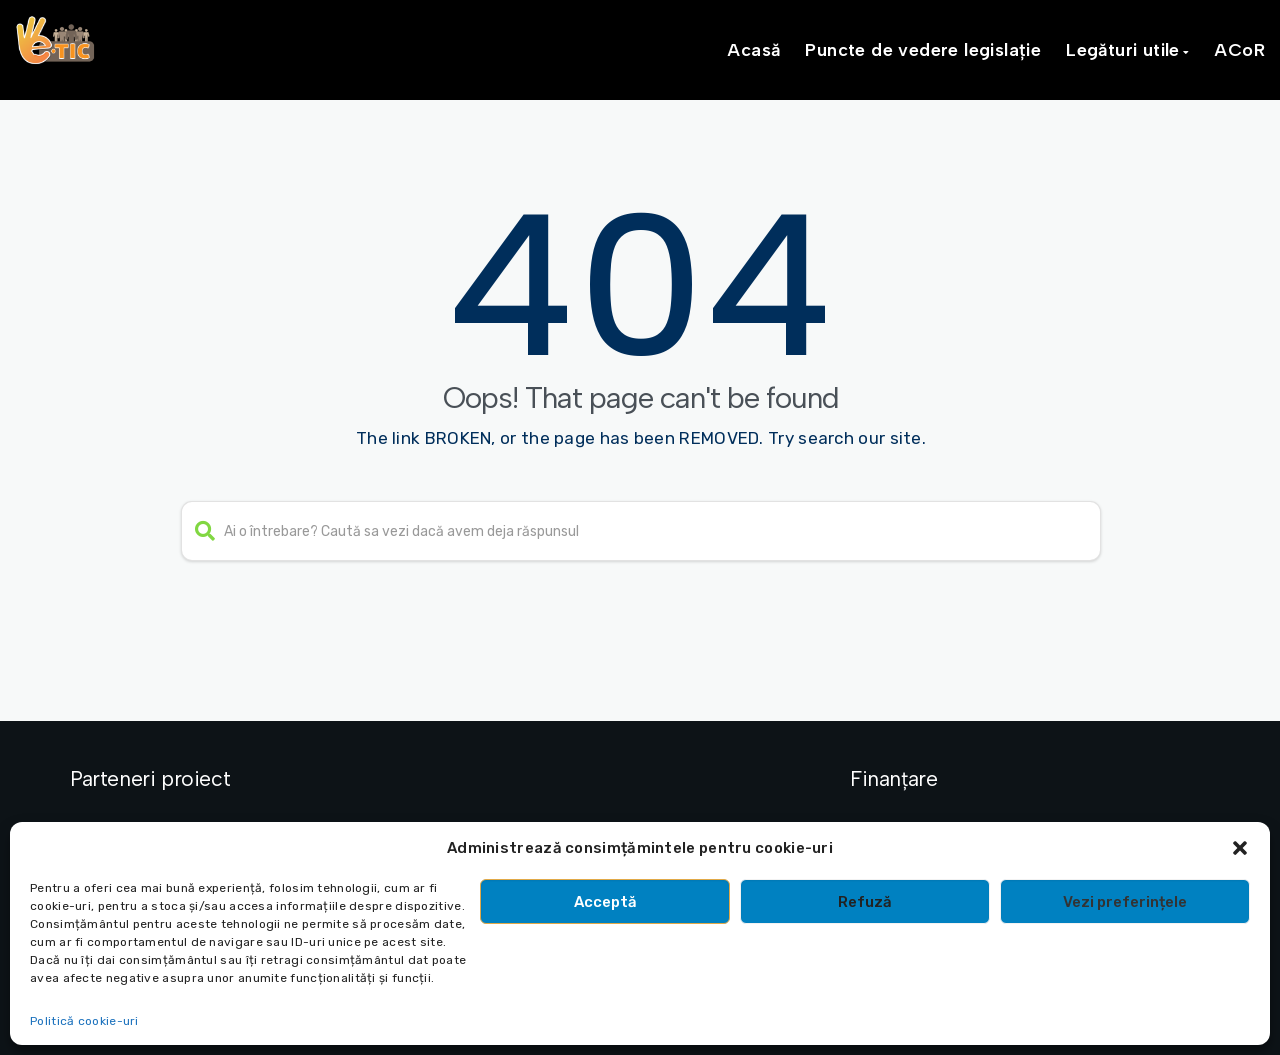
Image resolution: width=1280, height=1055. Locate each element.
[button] (1240, 848)
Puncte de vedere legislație (923, 50)
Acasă (753, 50)
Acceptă (605, 902)
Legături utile (1123, 50)
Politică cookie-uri (84, 1021)
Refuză (865, 902)
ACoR (1239, 50)
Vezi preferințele (1125, 902)
